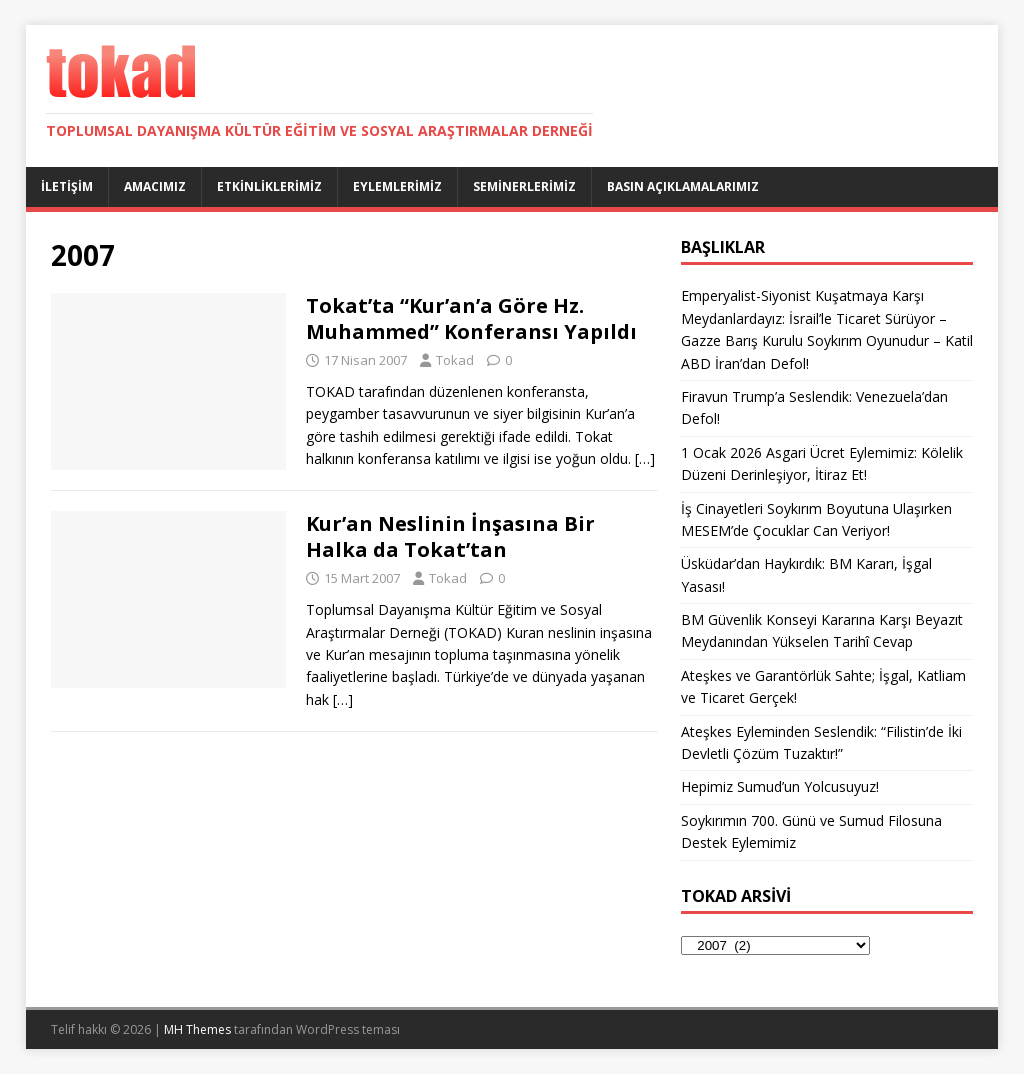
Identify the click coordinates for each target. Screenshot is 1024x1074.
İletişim (67, 186)
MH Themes (197, 1029)
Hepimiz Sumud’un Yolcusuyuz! (780, 786)
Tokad (455, 360)
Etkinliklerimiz (269, 186)
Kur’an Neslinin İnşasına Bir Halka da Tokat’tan (450, 536)
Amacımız (155, 186)
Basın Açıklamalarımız (683, 186)
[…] (645, 458)
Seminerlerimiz (524, 186)
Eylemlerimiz (397, 186)
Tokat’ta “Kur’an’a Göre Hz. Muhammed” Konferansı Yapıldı (471, 318)
